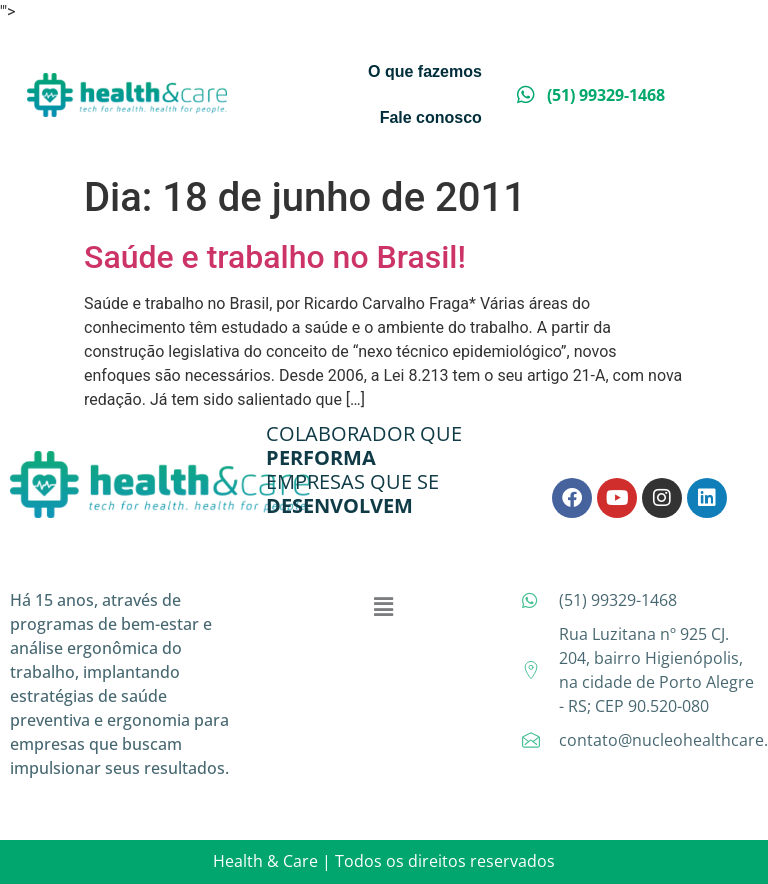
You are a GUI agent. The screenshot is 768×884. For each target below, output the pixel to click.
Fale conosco (431, 117)
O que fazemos (425, 71)
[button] (384, 607)
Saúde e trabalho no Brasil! (275, 257)
